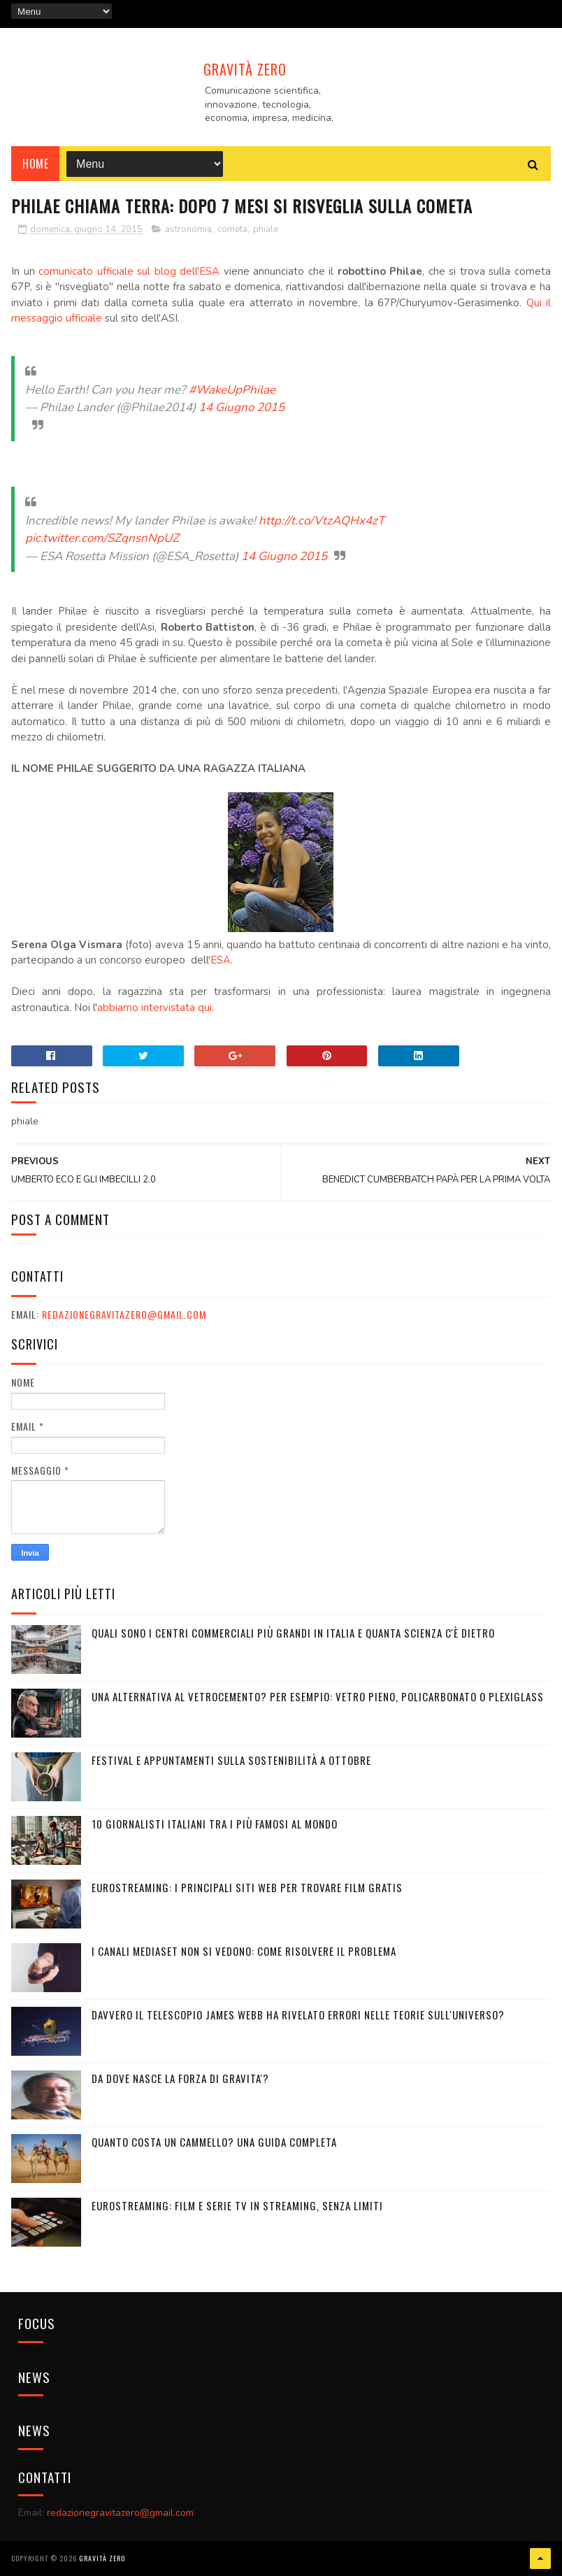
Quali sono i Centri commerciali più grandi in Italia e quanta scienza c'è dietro (293, 1632)
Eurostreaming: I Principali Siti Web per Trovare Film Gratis (247, 1887)
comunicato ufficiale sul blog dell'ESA (128, 271)
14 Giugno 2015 (241, 407)
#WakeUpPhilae (232, 390)
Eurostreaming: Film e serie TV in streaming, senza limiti (237, 2205)
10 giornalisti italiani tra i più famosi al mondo (215, 1823)
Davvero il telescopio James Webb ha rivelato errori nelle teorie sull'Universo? (298, 2014)
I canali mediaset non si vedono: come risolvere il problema (244, 1951)
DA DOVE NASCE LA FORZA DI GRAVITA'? (180, 2078)
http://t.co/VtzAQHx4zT (321, 521)
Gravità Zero (245, 69)
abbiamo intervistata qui (154, 1008)
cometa (232, 229)
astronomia (188, 229)
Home (35, 163)
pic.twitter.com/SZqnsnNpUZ (102, 538)
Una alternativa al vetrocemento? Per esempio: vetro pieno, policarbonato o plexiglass (318, 1696)
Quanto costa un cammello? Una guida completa (214, 2141)
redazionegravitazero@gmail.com (124, 1314)
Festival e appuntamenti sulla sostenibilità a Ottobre (231, 1760)
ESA (220, 960)
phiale (265, 229)
